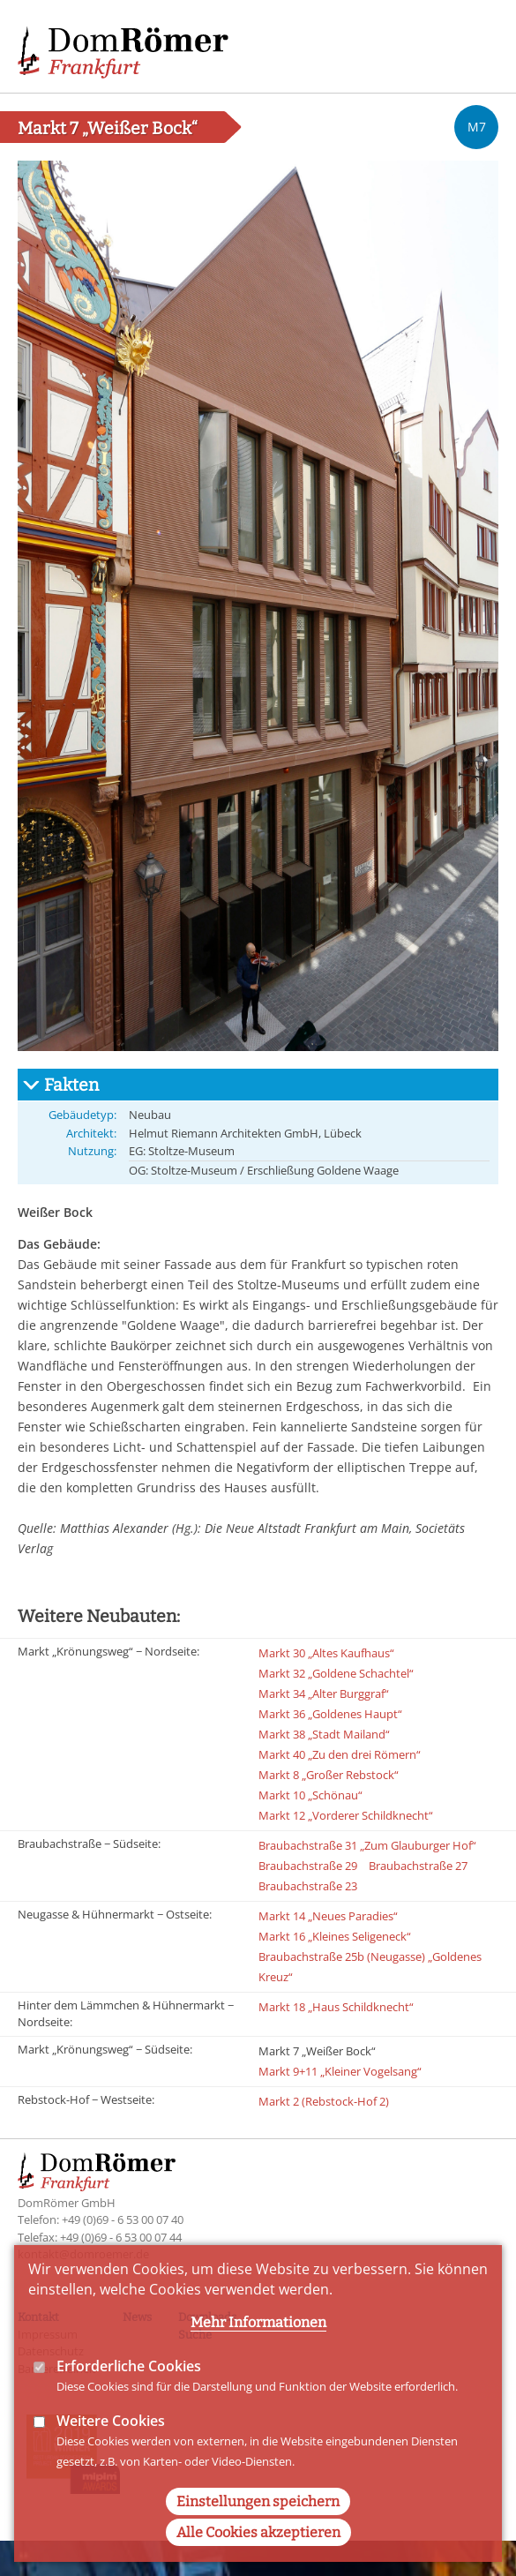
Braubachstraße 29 (307, 1866)
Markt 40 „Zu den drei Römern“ (339, 1754)
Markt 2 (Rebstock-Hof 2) (323, 2101)
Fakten (71, 1085)
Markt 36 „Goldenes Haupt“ (330, 1714)
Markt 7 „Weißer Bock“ (317, 2051)
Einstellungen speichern (258, 2536)
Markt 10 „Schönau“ (310, 1795)
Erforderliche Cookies (128, 2400)
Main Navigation (472, 44)
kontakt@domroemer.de (83, 2254)
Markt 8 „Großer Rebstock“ (328, 1775)
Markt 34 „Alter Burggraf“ (323, 1693)
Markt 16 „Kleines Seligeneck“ (334, 1936)
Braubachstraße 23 (307, 1886)
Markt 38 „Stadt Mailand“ (324, 1734)
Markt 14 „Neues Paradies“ (328, 1916)
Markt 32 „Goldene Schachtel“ (336, 1673)
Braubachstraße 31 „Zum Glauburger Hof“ (367, 1845)
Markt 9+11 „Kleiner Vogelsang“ (340, 2071)
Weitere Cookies (110, 2455)
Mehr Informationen (258, 2356)
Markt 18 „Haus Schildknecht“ (336, 2007)
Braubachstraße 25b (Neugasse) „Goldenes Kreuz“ (370, 1967)
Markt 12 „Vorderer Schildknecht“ (345, 1815)
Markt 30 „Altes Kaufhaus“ (326, 1653)
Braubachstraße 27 (418, 1866)
